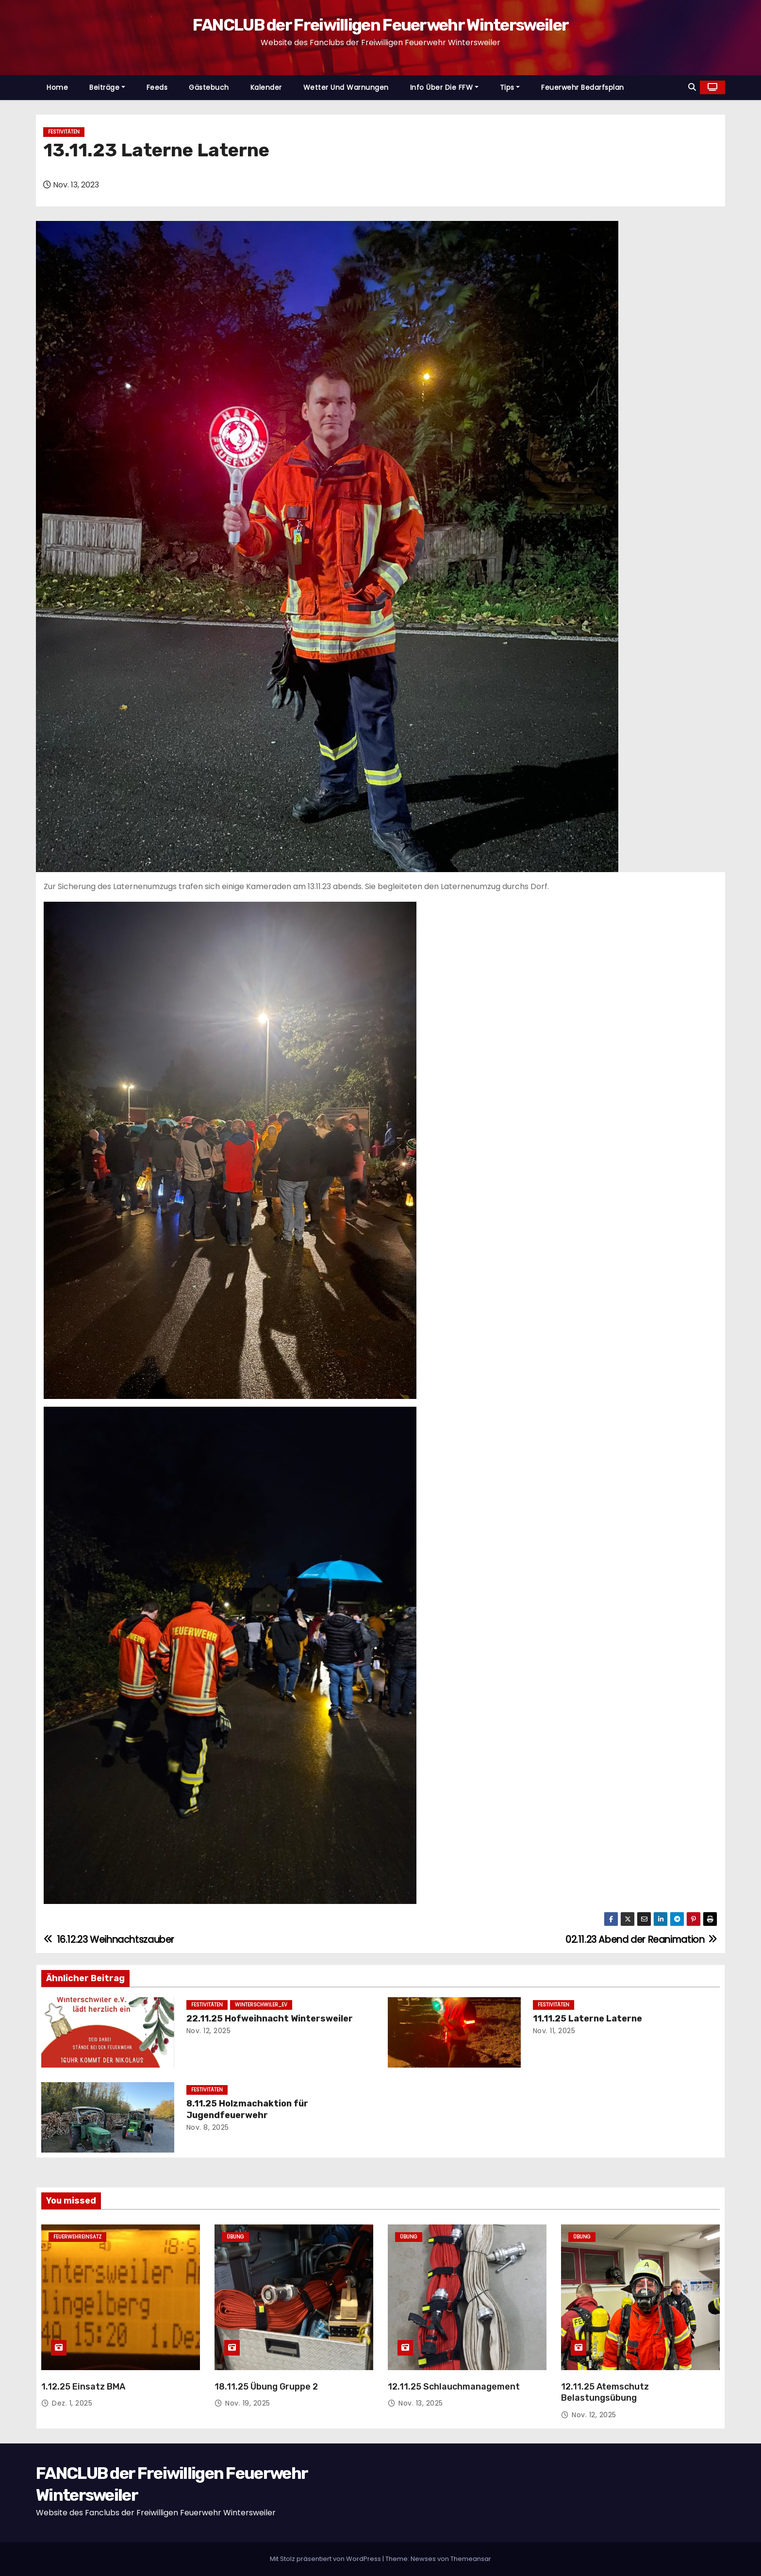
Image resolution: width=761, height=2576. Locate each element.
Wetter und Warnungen (346, 87)
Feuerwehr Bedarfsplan (582, 87)
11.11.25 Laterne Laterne (587, 2018)
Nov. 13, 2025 (420, 2403)
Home (57, 87)
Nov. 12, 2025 (208, 2031)
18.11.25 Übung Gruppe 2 (266, 2386)
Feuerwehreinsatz (77, 2236)
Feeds (157, 87)
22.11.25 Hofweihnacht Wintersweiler (269, 2018)
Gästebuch (209, 87)
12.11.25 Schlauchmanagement (454, 2386)
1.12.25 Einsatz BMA (83, 2386)
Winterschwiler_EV (261, 2004)
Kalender (266, 87)
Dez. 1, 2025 (72, 2403)
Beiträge (107, 87)
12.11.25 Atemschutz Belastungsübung (605, 2392)
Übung (235, 2236)
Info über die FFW (444, 87)
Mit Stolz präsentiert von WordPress (326, 2558)
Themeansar (470, 2558)
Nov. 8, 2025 (207, 2127)
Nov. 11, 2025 (554, 2031)
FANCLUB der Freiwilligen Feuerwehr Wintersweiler (380, 25)
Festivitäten (64, 131)
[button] (692, 87)
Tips (510, 87)
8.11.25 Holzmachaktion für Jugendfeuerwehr (247, 2109)
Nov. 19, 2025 (247, 2403)
